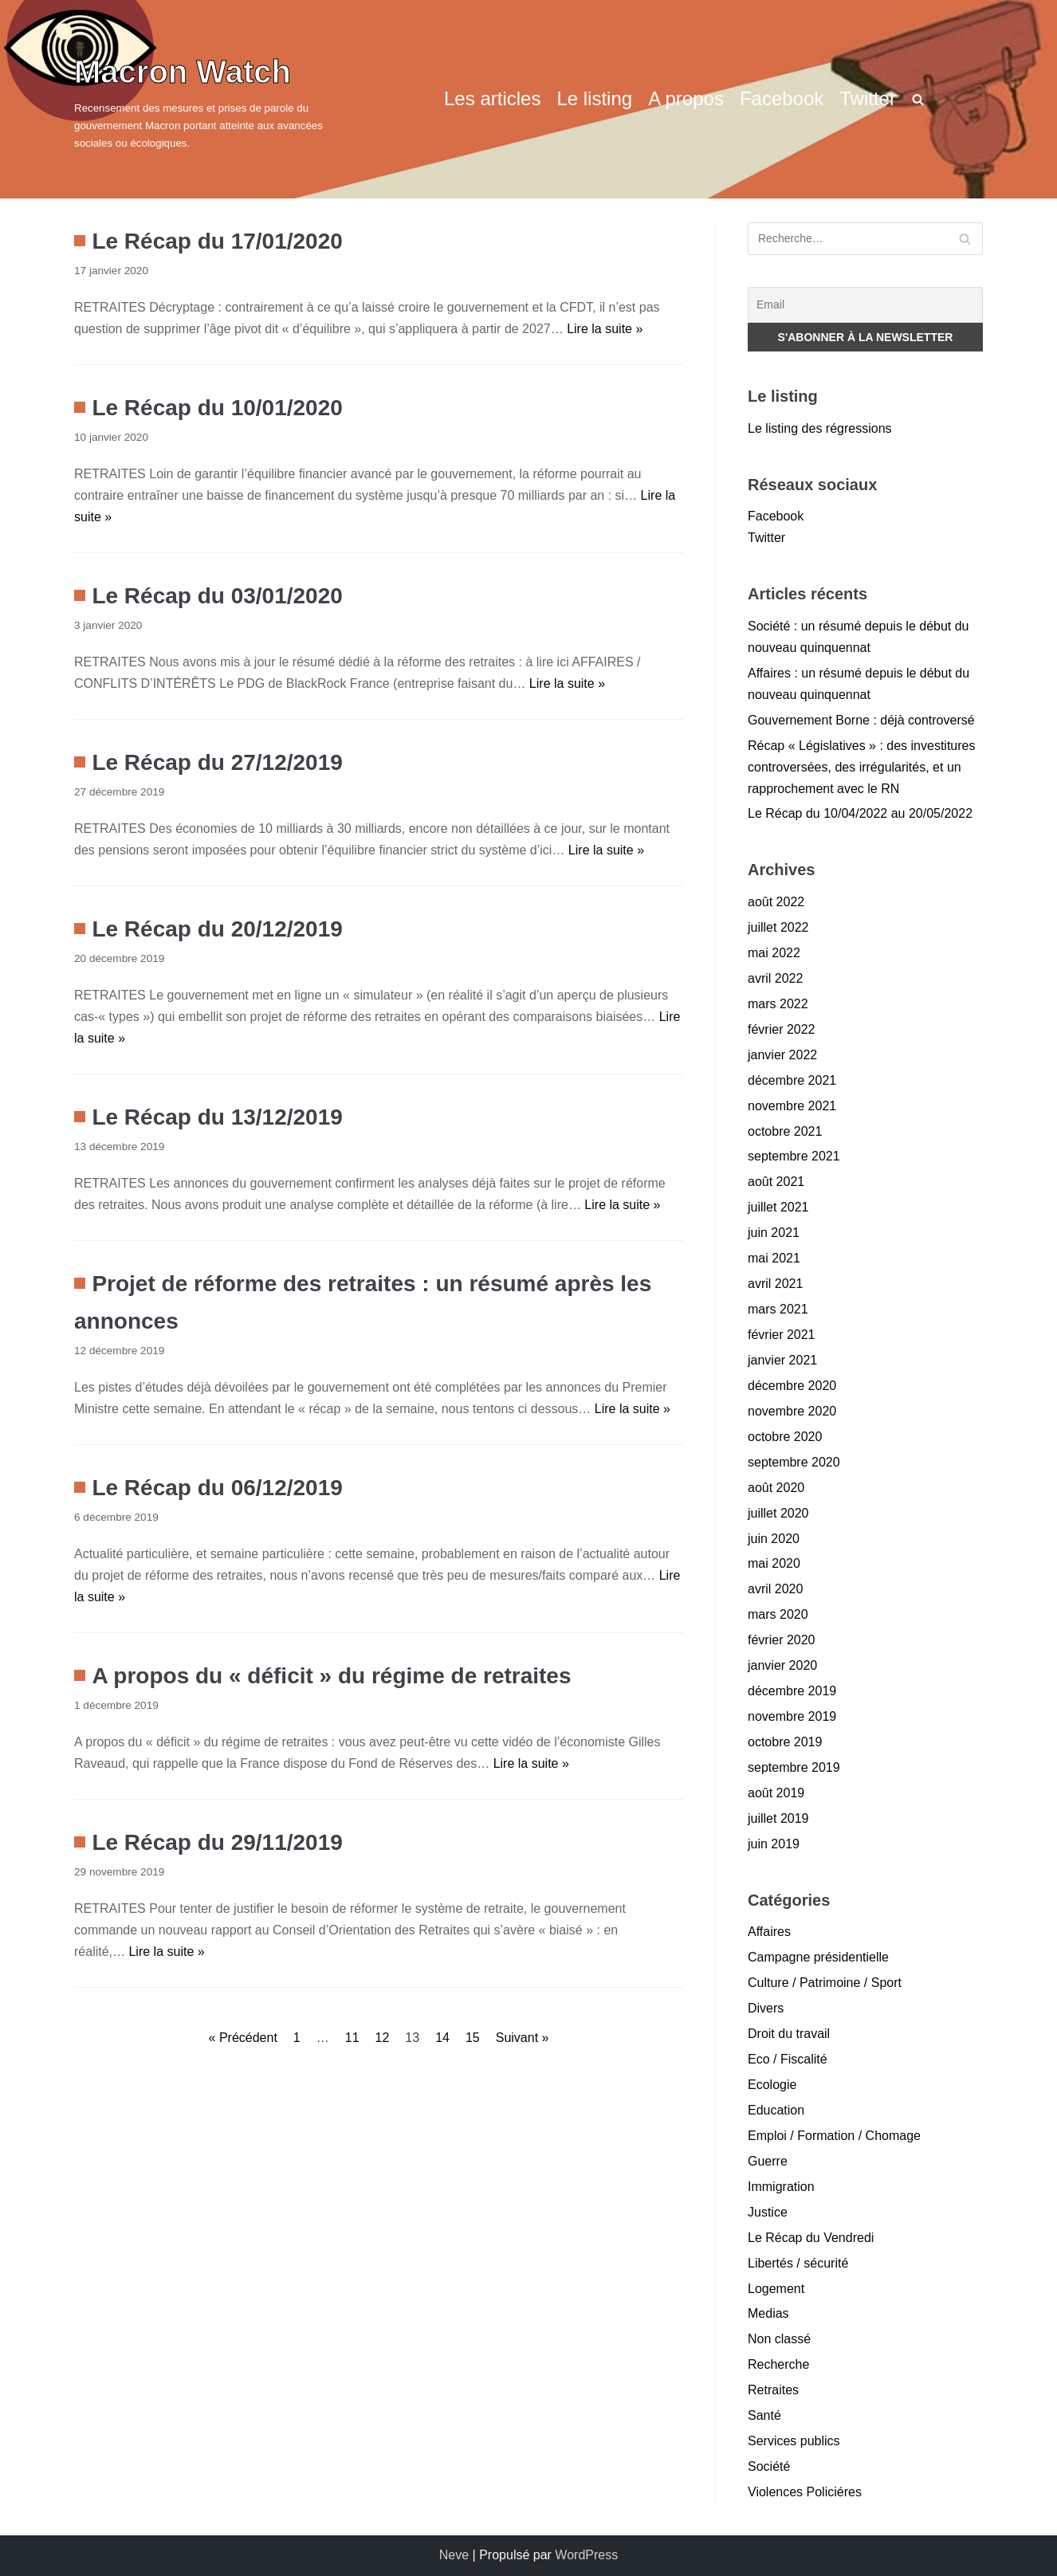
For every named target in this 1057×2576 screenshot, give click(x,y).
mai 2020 (774, 1563)
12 (382, 2037)
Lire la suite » (604, 329)
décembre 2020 (792, 1385)
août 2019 (776, 1793)
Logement (776, 2288)
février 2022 (781, 1029)
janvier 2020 (782, 1665)
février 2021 (781, 1334)
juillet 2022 (778, 927)
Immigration (781, 2186)
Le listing (594, 98)
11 (352, 2037)
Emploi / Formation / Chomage (834, 2135)
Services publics (794, 2441)
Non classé (779, 2339)
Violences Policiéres (805, 2492)
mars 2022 (778, 1004)
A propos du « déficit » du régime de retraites (331, 1675)
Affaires (769, 1931)
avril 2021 (775, 1283)
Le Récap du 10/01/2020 (217, 407)
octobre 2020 (785, 1436)
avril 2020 (775, 1589)
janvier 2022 (782, 1055)
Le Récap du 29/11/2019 (217, 1842)
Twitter (867, 98)
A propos (686, 98)
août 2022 (776, 902)
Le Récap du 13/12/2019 (217, 1117)
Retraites (773, 2390)
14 (442, 2037)
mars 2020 (778, 1614)
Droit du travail (789, 2033)
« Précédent (243, 2037)
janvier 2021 (782, 1360)
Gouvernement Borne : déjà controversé (861, 720)
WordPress (586, 2555)
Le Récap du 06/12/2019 (217, 1487)
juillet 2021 (778, 1207)
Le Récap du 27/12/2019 (217, 762)
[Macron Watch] (217, 99)
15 (473, 2037)
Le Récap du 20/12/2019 (217, 929)
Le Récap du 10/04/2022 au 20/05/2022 (860, 813)
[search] (918, 99)
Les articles (492, 98)
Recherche (778, 2364)
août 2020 (776, 1487)
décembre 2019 (792, 1691)
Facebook (781, 98)
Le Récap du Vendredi (811, 2237)
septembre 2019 (794, 1767)
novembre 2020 (792, 1411)
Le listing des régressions (820, 428)
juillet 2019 (778, 1818)
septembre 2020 (794, 1462)
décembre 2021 (792, 1080)
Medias (768, 2313)
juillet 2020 (778, 1513)
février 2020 (781, 1640)
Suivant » (522, 2037)
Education (776, 2110)
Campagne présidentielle (818, 1957)
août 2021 (776, 1181)
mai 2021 (774, 1258)
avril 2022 (775, 978)
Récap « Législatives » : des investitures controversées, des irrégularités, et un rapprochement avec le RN (861, 767)
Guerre (768, 2161)
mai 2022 (774, 953)
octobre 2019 (785, 1742)
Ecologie (772, 2084)
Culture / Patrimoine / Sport (825, 1982)
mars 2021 (778, 1309)
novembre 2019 (792, 1716)
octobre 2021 (785, 1131)
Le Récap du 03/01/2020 (217, 595)
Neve (454, 2555)
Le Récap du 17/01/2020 (217, 241)
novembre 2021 (792, 1106)
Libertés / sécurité (798, 2263)
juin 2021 (774, 1232)
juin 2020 (774, 1538)
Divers (766, 2008)
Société (769, 2466)
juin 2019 (774, 1844)
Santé (764, 2415)
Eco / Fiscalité (787, 2059)
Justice (768, 2212)
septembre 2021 (794, 1156)
